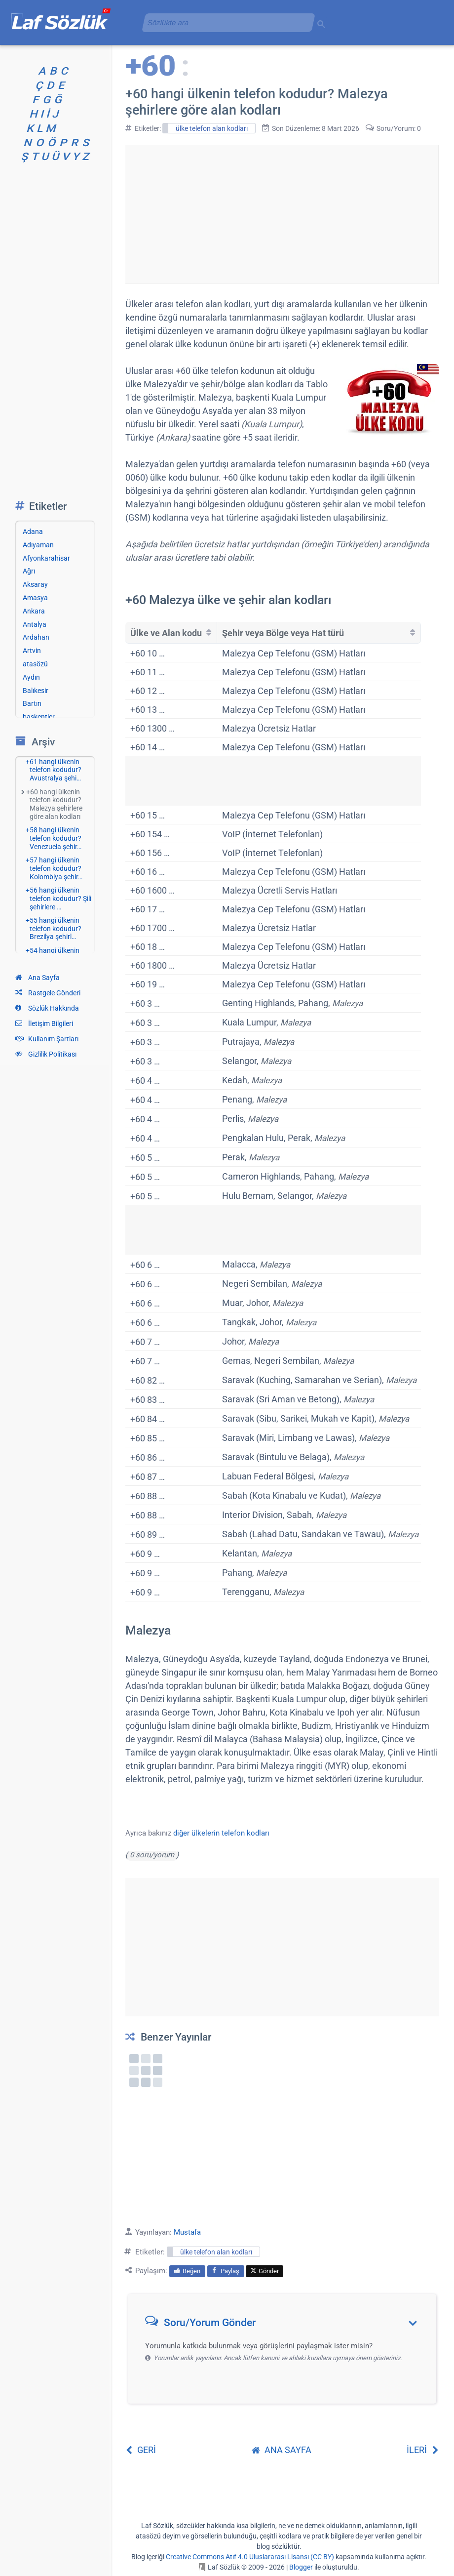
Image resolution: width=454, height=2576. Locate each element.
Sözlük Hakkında (47, 1008)
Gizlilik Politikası (45, 1054)
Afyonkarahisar (46, 558)
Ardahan (36, 637)
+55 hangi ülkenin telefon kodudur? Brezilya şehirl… (53, 928)
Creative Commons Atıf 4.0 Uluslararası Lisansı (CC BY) (250, 2557)
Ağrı (29, 571)
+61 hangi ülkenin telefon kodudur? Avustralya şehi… (53, 770)
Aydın (31, 677)
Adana (33, 531)
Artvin (32, 650)
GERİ (140, 2450)
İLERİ (423, 2450)
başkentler (39, 717)
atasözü (35, 664)
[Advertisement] (281, 214)
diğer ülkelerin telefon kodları (221, 1833)
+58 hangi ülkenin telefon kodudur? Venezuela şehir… (53, 838)
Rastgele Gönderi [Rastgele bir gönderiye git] (47, 993)
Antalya (34, 624)
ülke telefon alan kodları (212, 128)
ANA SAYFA (281, 2450)
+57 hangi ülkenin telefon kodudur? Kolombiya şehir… (54, 868)
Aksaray (35, 584)
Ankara (34, 611)
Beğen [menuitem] (187, 2271)
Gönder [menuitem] (264, 2271)
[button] (285, 2324)
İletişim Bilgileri (44, 1023)
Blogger (301, 2567)
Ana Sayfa (37, 977)
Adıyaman (38, 545)
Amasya (35, 598)
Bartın (32, 703)
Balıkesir (35, 691)
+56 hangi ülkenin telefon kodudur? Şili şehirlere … (58, 898)
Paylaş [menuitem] (225, 2271)
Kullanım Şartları (46, 1039)
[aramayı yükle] (224, 22)
